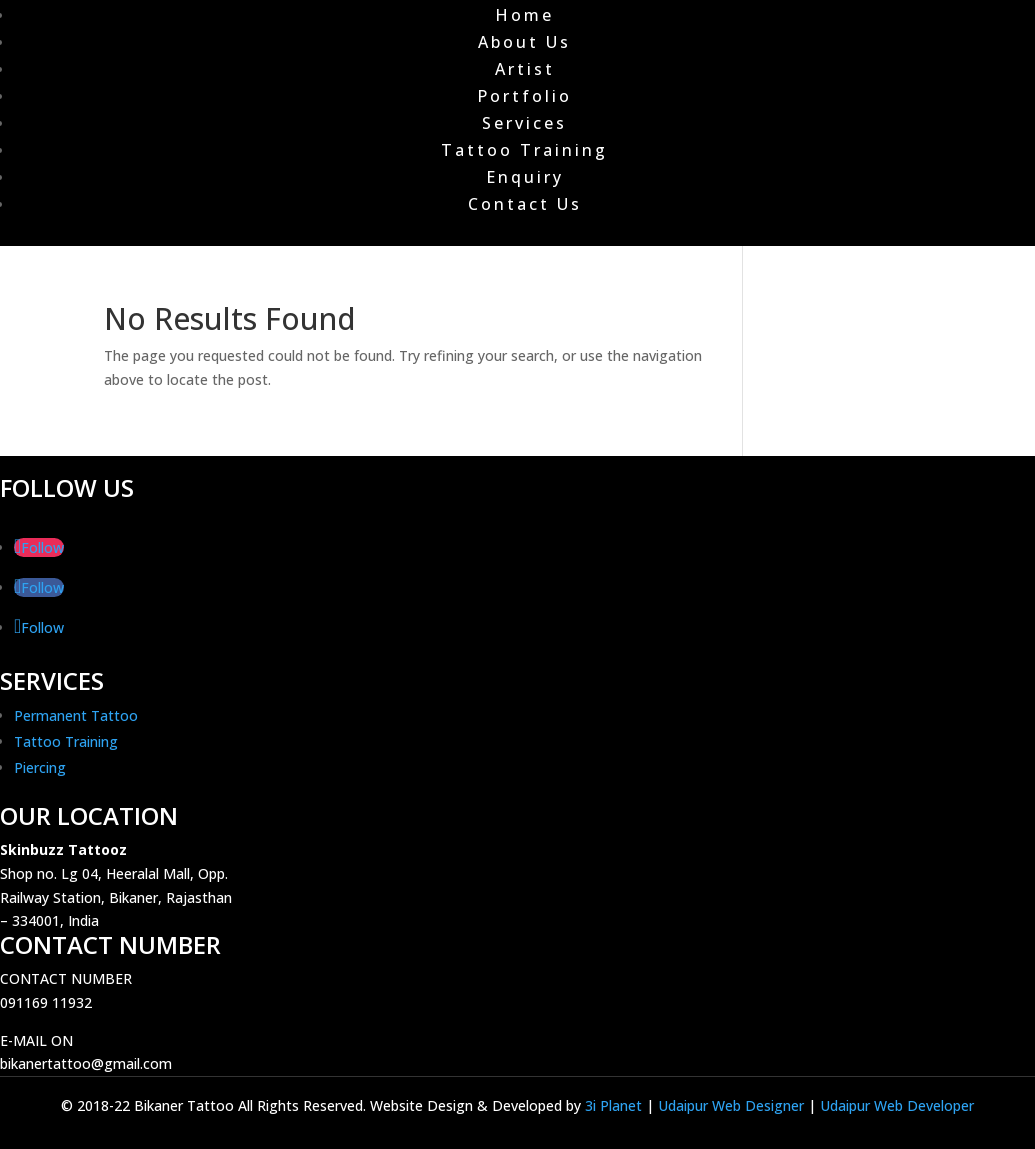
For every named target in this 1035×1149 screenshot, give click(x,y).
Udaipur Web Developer (897, 1105)
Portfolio (524, 96)
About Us (524, 42)
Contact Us (525, 204)
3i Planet (615, 1105)
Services (524, 123)
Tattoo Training (524, 150)
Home (524, 15)
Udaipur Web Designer (731, 1105)
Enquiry (525, 177)
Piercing (40, 767)
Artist (525, 69)
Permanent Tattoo (76, 715)
